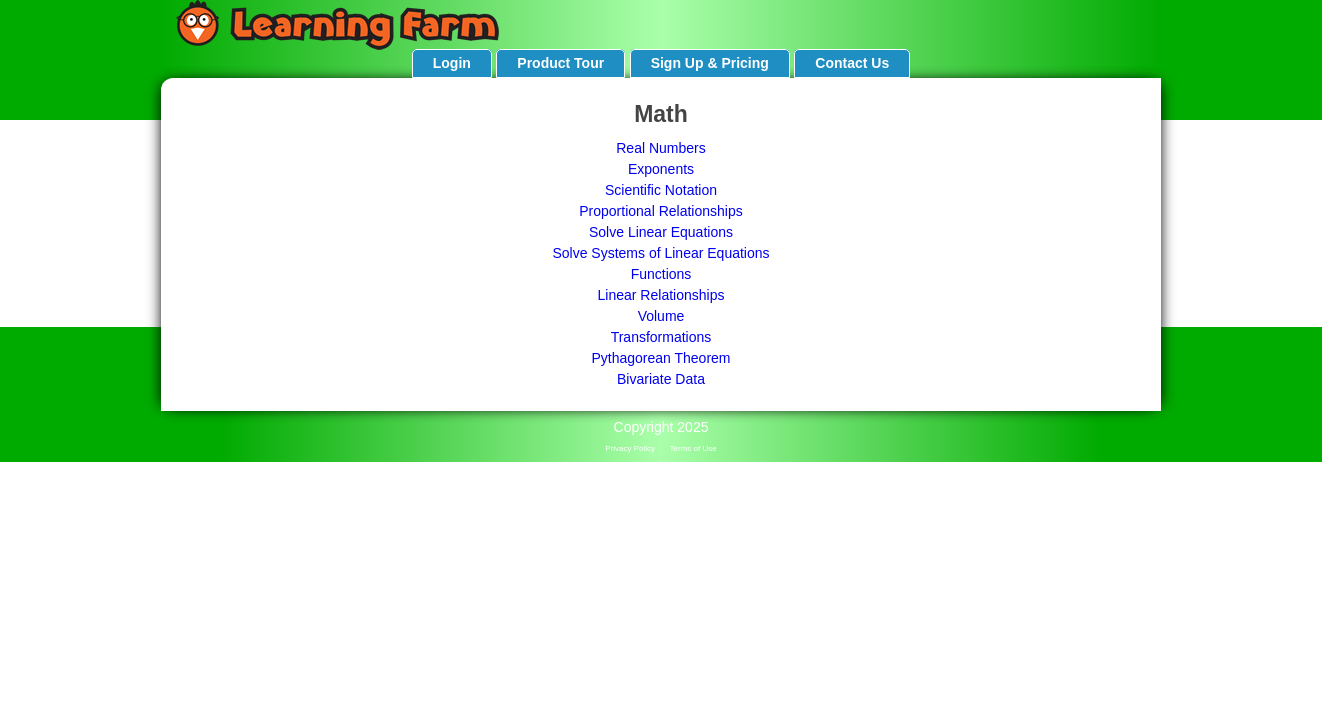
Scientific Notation (661, 190)
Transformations (661, 337)
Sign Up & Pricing (710, 63)
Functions (661, 274)
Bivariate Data (661, 379)
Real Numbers (660, 148)
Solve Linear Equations (661, 232)
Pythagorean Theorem (660, 358)
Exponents (661, 169)
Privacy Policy (630, 448)
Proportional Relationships (660, 211)
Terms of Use (693, 448)
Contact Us (852, 63)
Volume (661, 316)
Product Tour (560, 63)
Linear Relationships (661, 295)
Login (452, 63)
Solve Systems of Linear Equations (660, 253)
